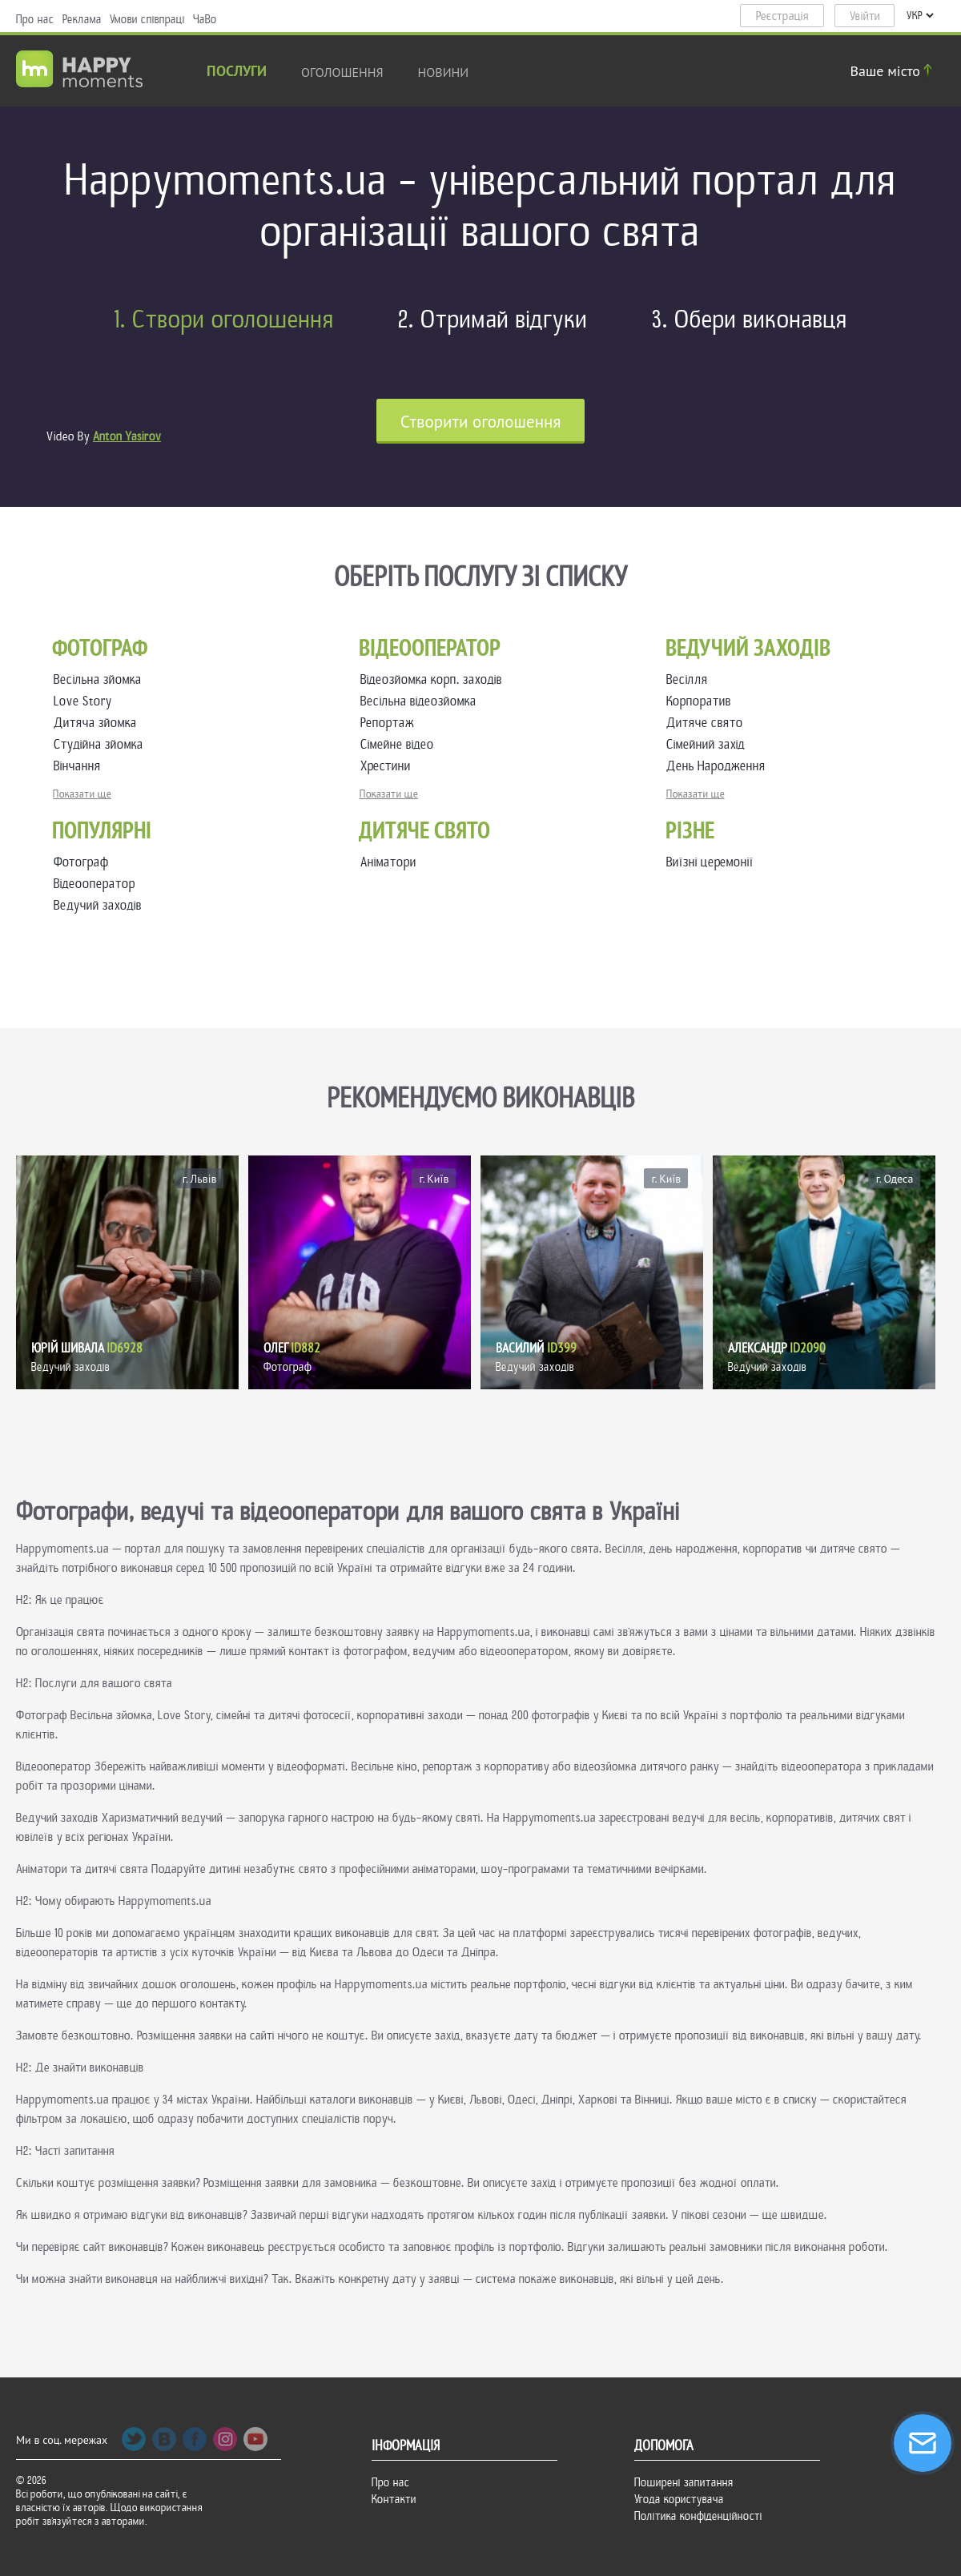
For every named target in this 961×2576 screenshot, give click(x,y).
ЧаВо (205, 19)
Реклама (82, 19)
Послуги (237, 72)
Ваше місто (893, 71)
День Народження (719, 766)
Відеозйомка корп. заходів (434, 679)
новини (443, 72)
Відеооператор (94, 883)
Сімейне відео (400, 744)
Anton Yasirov (127, 436)
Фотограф (81, 862)
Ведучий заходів (98, 905)
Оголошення (342, 72)
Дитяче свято (708, 722)
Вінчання (80, 766)
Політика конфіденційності (698, 2516)
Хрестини (388, 766)
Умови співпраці (147, 19)
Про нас (35, 19)
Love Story (86, 701)
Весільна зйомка (101, 679)
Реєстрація (782, 16)
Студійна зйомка (102, 744)
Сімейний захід (708, 744)
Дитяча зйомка (98, 722)
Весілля (690, 679)
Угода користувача (679, 2499)
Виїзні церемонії (710, 862)
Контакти (394, 2499)
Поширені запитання (684, 2482)
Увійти (865, 16)
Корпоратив (702, 701)
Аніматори (388, 862)
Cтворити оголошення (480, 421)
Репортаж (390, 722)
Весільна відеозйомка (421, 701)
